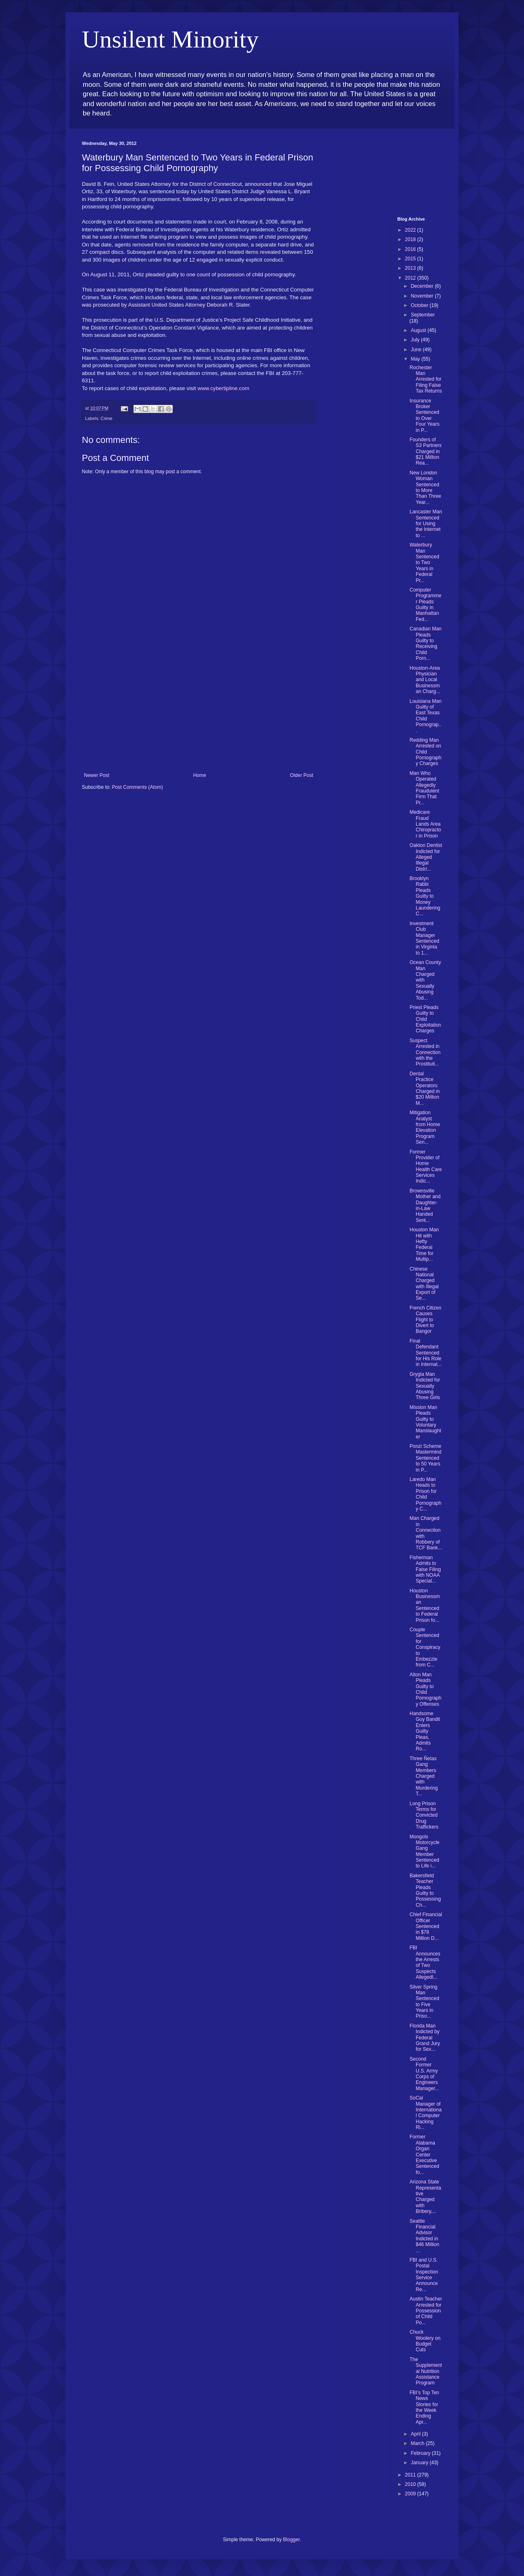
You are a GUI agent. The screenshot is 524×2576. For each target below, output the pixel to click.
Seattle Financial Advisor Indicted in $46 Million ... (424, 2235)
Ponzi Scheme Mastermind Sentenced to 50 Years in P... (425, 1458)
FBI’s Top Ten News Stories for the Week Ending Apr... (424, 2407)
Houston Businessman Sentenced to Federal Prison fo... (424, 1605)
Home (199, 775)
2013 (411, 268)
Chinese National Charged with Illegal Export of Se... (423, 1283)
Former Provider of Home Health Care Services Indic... (425, 1166)
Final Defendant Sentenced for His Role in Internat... (425, 1353)
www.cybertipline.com (223, 388)
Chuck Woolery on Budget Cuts (424, 2340)
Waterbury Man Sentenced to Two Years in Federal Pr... (424, 562)
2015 (411, 259)
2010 (411, 2484)
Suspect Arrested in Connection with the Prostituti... (424, 1052)
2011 (411, 2475)
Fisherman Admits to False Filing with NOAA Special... (424, 1569)
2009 (411, 2494)
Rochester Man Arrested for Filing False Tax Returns (425, 379)
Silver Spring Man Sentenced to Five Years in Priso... (424, 2001)
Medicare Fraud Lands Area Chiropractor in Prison (425, 824)
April (416, 2434)
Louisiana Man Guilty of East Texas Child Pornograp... (425, 716)
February (421, 2453)
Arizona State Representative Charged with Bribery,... (425, 2196)
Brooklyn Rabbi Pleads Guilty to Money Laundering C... (424, 896)
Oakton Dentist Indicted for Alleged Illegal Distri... (425, 857)
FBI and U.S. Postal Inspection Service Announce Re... (423, 2274)
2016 (411, 249)
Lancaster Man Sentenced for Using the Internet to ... (425, 523)
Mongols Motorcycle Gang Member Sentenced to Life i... (424, 1851)
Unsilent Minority (170, 39)
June (416, 349)
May (416, 359)
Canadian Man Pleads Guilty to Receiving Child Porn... (425, 643)
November (423, 296)
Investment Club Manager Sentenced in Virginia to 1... (424, 938)
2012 (411, 278)
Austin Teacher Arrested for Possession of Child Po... (425, 2310)
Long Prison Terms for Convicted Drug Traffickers (423, 1815)
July (416, 340)
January (420, 2462)
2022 (411, 230)
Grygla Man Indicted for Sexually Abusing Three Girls (424, 1386)
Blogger (291, 2539)
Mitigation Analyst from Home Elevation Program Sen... (424, 1127)
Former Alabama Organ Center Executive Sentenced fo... (424, 2154)
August (419, 330)
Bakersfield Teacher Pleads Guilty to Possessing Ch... (424, 1890)
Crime (107, 418)
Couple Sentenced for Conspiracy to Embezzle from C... (424, 1647)
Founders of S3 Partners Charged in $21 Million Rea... (425, 451)
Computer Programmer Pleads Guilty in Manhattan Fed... (425, 604)
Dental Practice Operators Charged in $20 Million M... (424, 1088)
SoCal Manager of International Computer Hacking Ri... (425, 2112)
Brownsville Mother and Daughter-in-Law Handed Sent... (424, 1205)
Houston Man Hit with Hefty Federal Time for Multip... (423, 1244)
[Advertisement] (198, 711)
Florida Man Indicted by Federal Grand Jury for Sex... (424, 2037)
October (420, 305)
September (423, 315)
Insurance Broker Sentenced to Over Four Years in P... (424, 415)
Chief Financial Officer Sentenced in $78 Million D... (425, 1926)
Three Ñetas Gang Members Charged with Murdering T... (423, 1776)
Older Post (301, 775)
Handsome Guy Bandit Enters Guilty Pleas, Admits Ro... (424, 1731)
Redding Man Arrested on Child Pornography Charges (425, 752)
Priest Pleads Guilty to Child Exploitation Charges (425, 1019)
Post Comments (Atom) (137, 787)
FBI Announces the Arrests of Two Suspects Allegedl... (424, 1962)
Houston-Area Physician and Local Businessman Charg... (424, 680)
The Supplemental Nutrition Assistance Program (425, 2371)
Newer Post (96, 775)
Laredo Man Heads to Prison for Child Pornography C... (425, 1494)
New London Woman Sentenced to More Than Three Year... (425, 487)
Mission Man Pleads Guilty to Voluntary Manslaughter (425, 1422)
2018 (411, 239)
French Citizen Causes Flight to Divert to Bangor (425, 1319)
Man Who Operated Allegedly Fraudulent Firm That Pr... (424, 788)
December (423, 286)
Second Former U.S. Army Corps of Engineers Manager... (424, 2073)
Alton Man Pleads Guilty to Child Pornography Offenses (425, 1689)
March (418, 2443)
